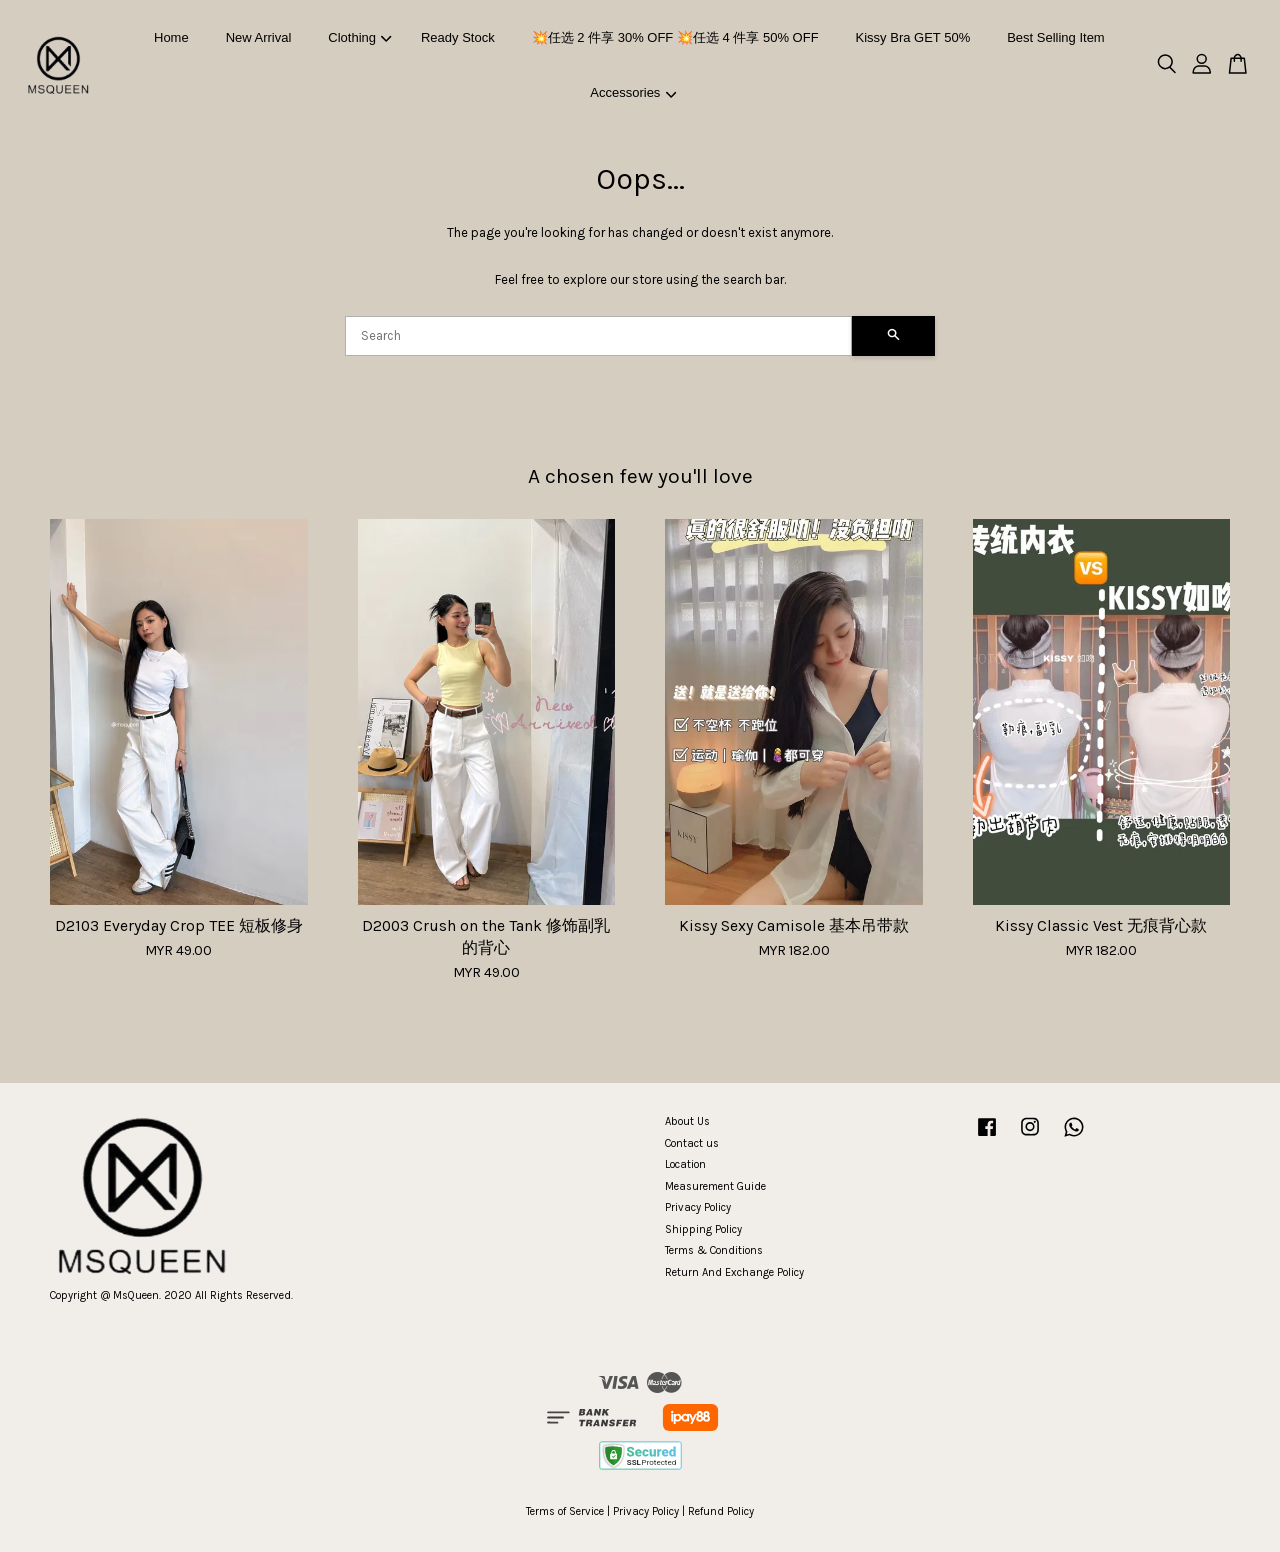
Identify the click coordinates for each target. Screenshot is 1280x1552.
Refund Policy (721, 1511)
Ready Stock (458, 37)
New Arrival (259, 37)
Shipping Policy (703, 1229)
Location (685, 1164)
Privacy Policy (698, 1207)
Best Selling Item (1056, 37)
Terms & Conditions (714, 1250)
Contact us (692, 1143)
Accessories (633, 92)
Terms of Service (565, 1511)
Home (171, 37)
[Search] (598, 336)
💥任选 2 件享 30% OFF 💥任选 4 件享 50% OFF (675, 37)
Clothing (359, 37)
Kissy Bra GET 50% (913, 37)
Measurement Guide (715, 1186)
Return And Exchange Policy (734, 1272)
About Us (687, 1121)
